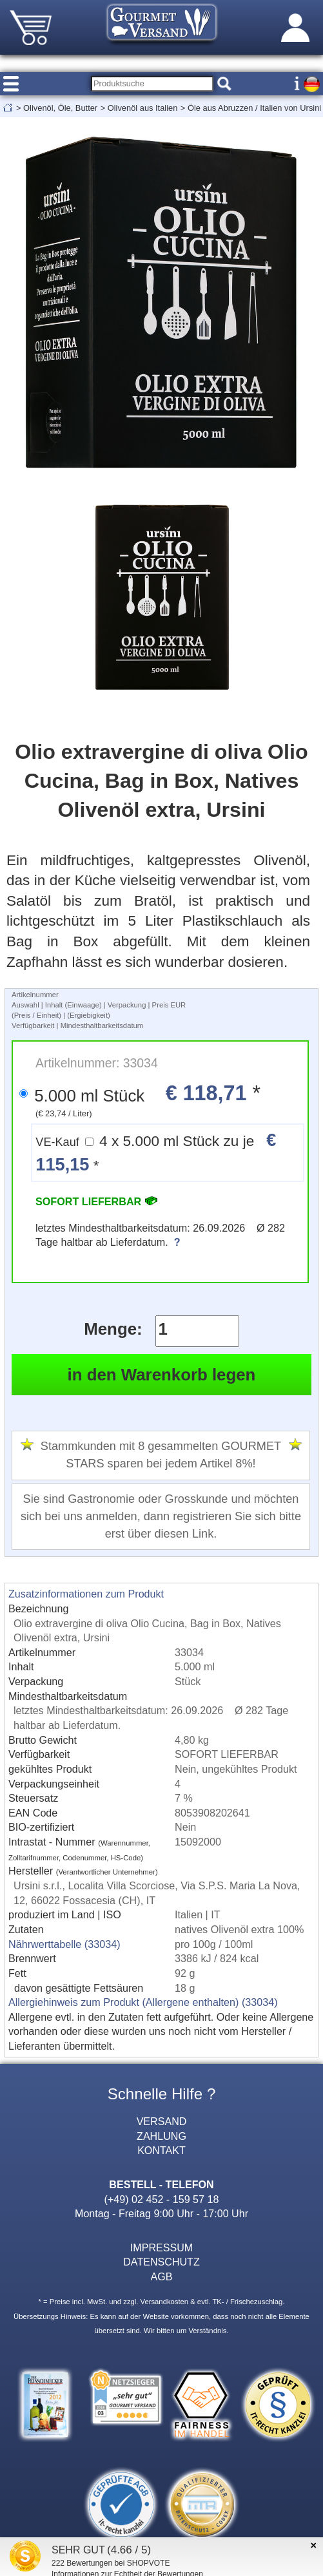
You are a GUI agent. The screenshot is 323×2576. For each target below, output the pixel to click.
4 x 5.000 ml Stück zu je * (155, 1152)
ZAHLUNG (161, 2136)
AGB (162, 2276)
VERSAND (162, 2121)
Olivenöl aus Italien (143, 108)
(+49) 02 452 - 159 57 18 (161, 2199)
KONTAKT (161, 2150)
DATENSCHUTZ (161, 2261)
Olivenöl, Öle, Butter (60, 108)
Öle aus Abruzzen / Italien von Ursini (254, 108)
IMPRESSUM (161, 2247)
